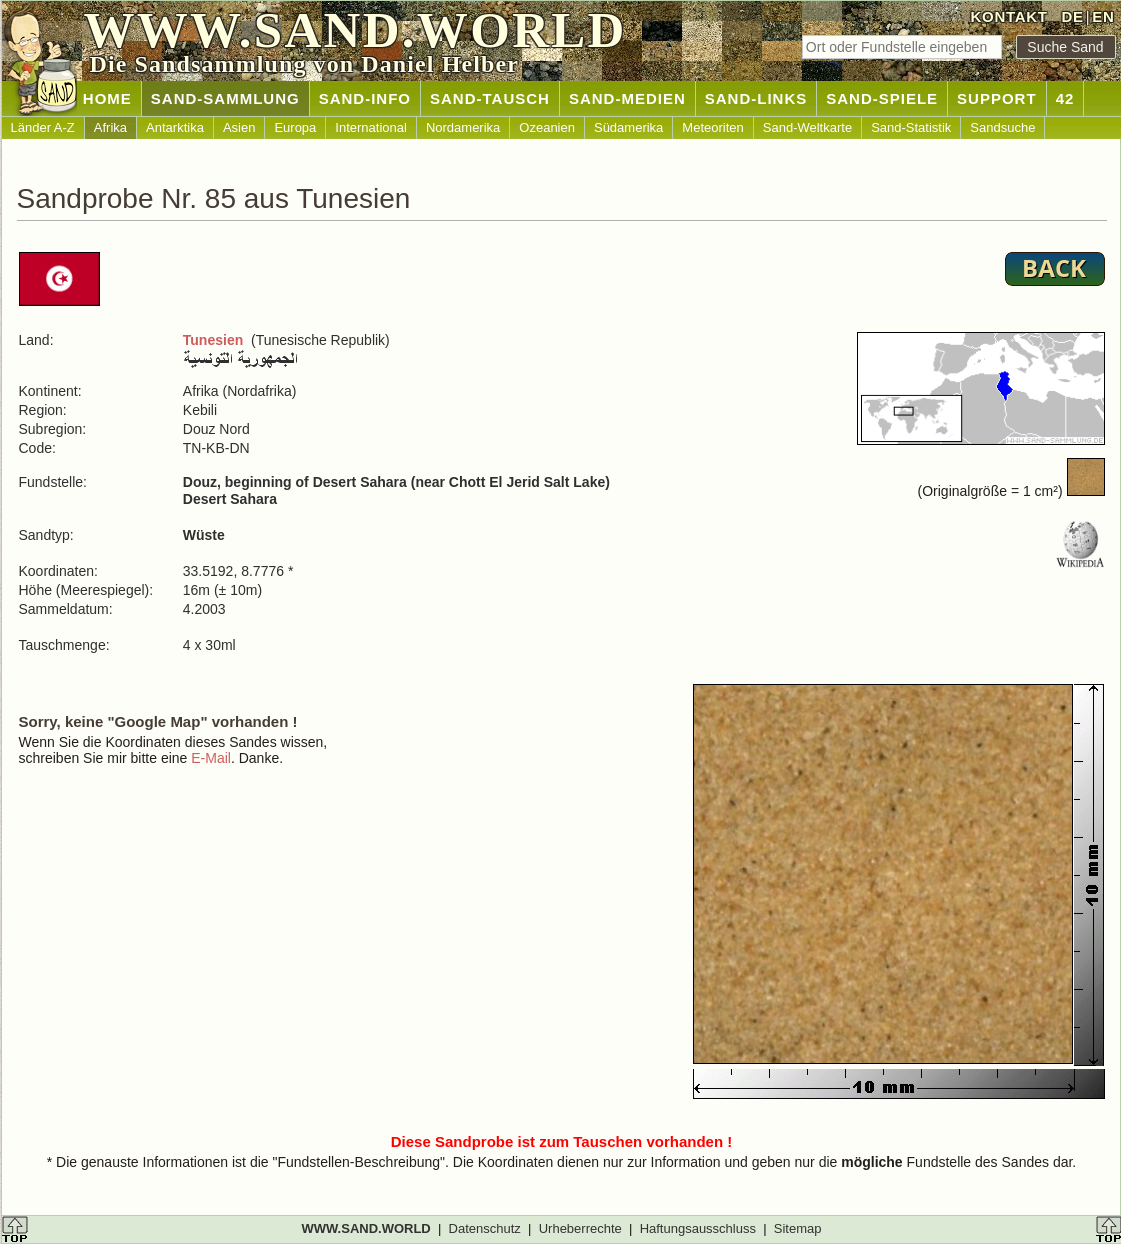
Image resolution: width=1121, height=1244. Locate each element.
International (371, 127)
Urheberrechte (580, 1228)
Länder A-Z (43, 127)
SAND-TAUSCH (490, 98)
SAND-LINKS (756, 98)
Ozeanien (547, 127)
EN (1103, 16)
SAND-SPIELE (882, 98)
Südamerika (628, 127)
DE (1072, 16)
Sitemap (798, 1228)
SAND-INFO (365, 98)
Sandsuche (1002, 127)
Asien (239, 127)
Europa (295, 127)
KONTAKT (1009, 16)
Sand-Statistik (911, 127)
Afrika (110, 127)
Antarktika (175, 127)
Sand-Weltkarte (807, 127)
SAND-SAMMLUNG (225, 98)
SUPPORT (997, 98)
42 (1065, 98)
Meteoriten (712, 127)
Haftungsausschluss (698, 1228)
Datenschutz (485, 1228)
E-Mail (211, 758)
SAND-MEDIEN (627, 98)
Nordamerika (463, 127)
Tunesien (213, 340)
